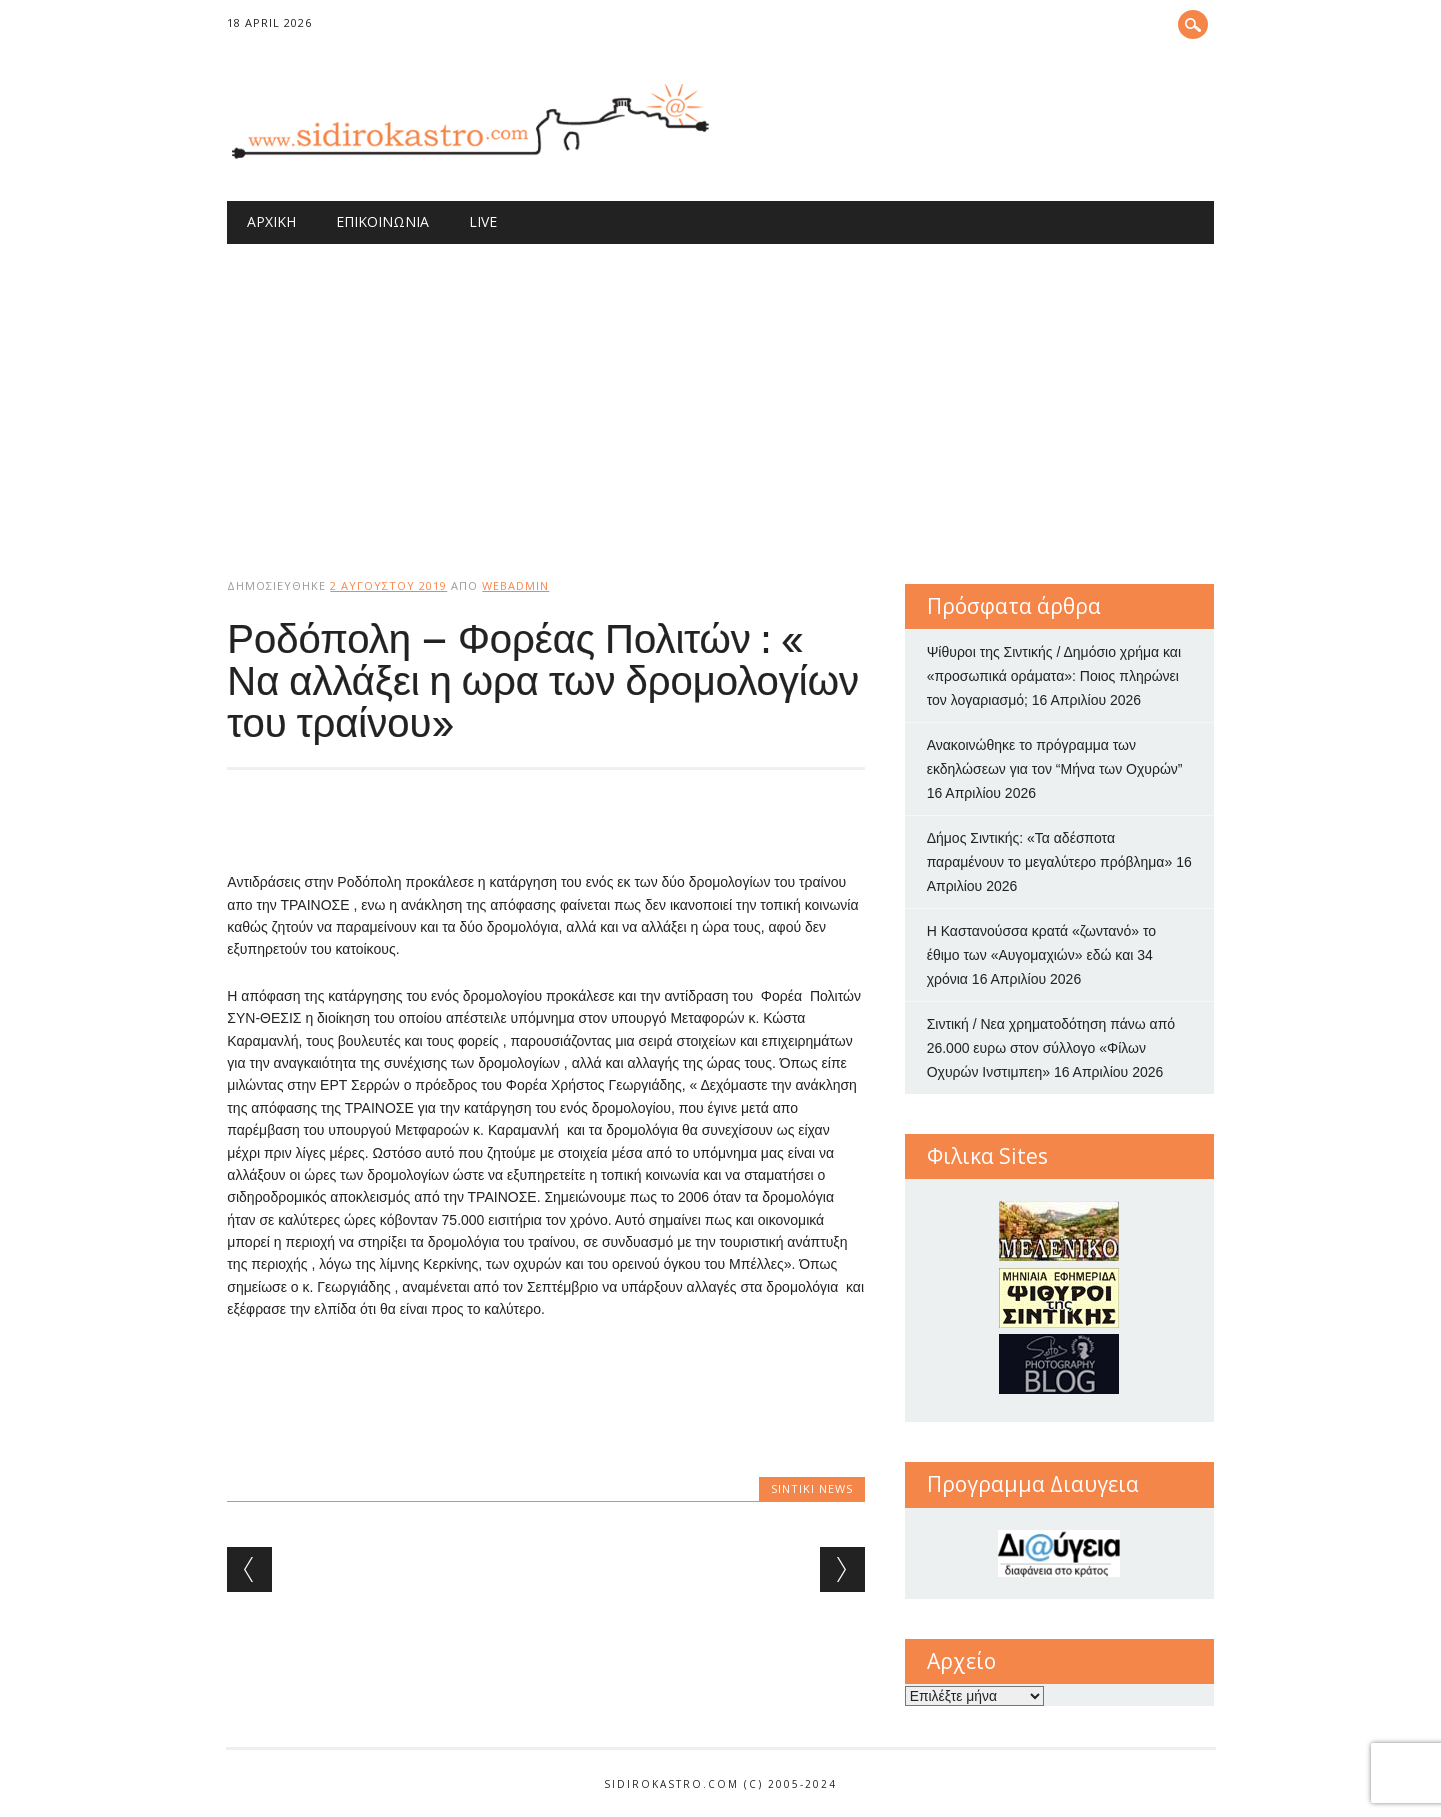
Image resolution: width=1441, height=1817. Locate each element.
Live (483, 221)
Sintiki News (812, 1488)
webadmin (515, 585)
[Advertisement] (721, 394)
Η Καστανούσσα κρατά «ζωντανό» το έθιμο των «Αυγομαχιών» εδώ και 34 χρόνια (1041, 955)
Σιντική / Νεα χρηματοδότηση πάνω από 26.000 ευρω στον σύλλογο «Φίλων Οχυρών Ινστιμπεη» (1051, 1048)
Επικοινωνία (382, 221)
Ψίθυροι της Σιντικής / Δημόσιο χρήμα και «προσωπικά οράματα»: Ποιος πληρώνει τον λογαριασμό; (1054, 676)
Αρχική (271, 221)
